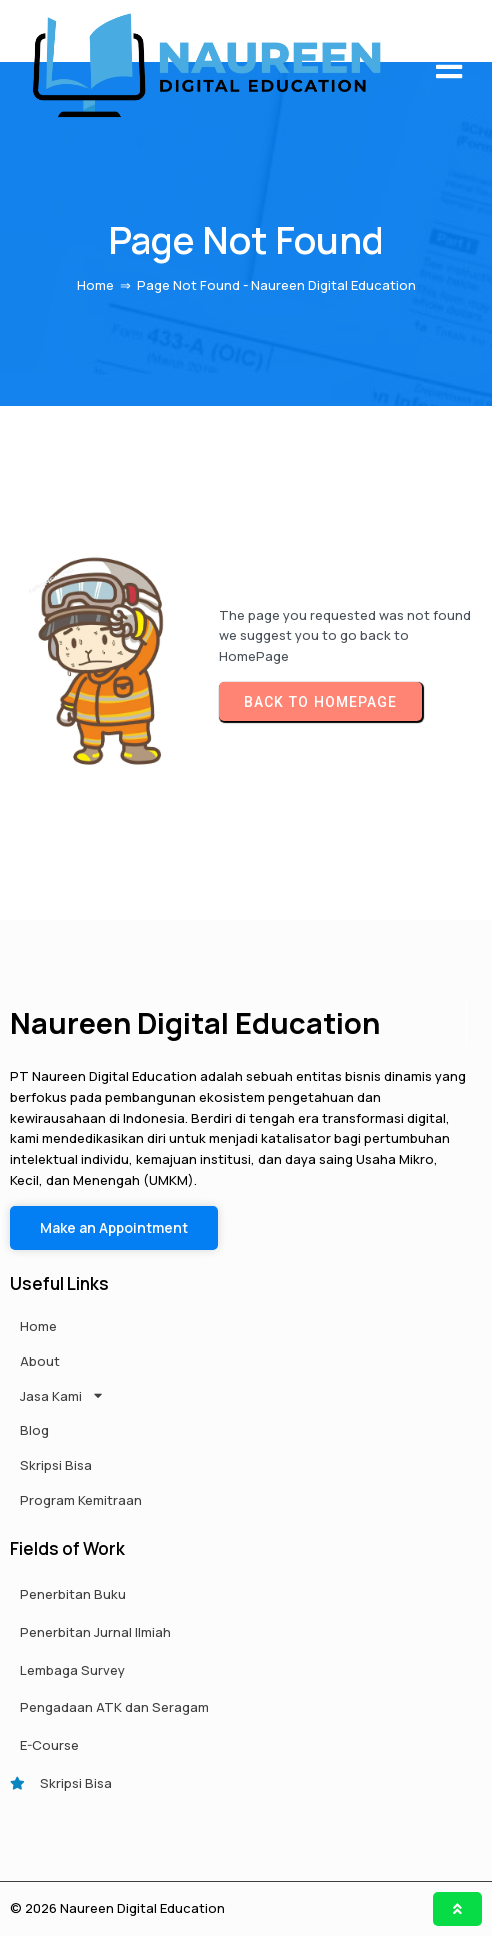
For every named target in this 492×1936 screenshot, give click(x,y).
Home (95, 285)
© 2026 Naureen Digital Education (117, 1908)
